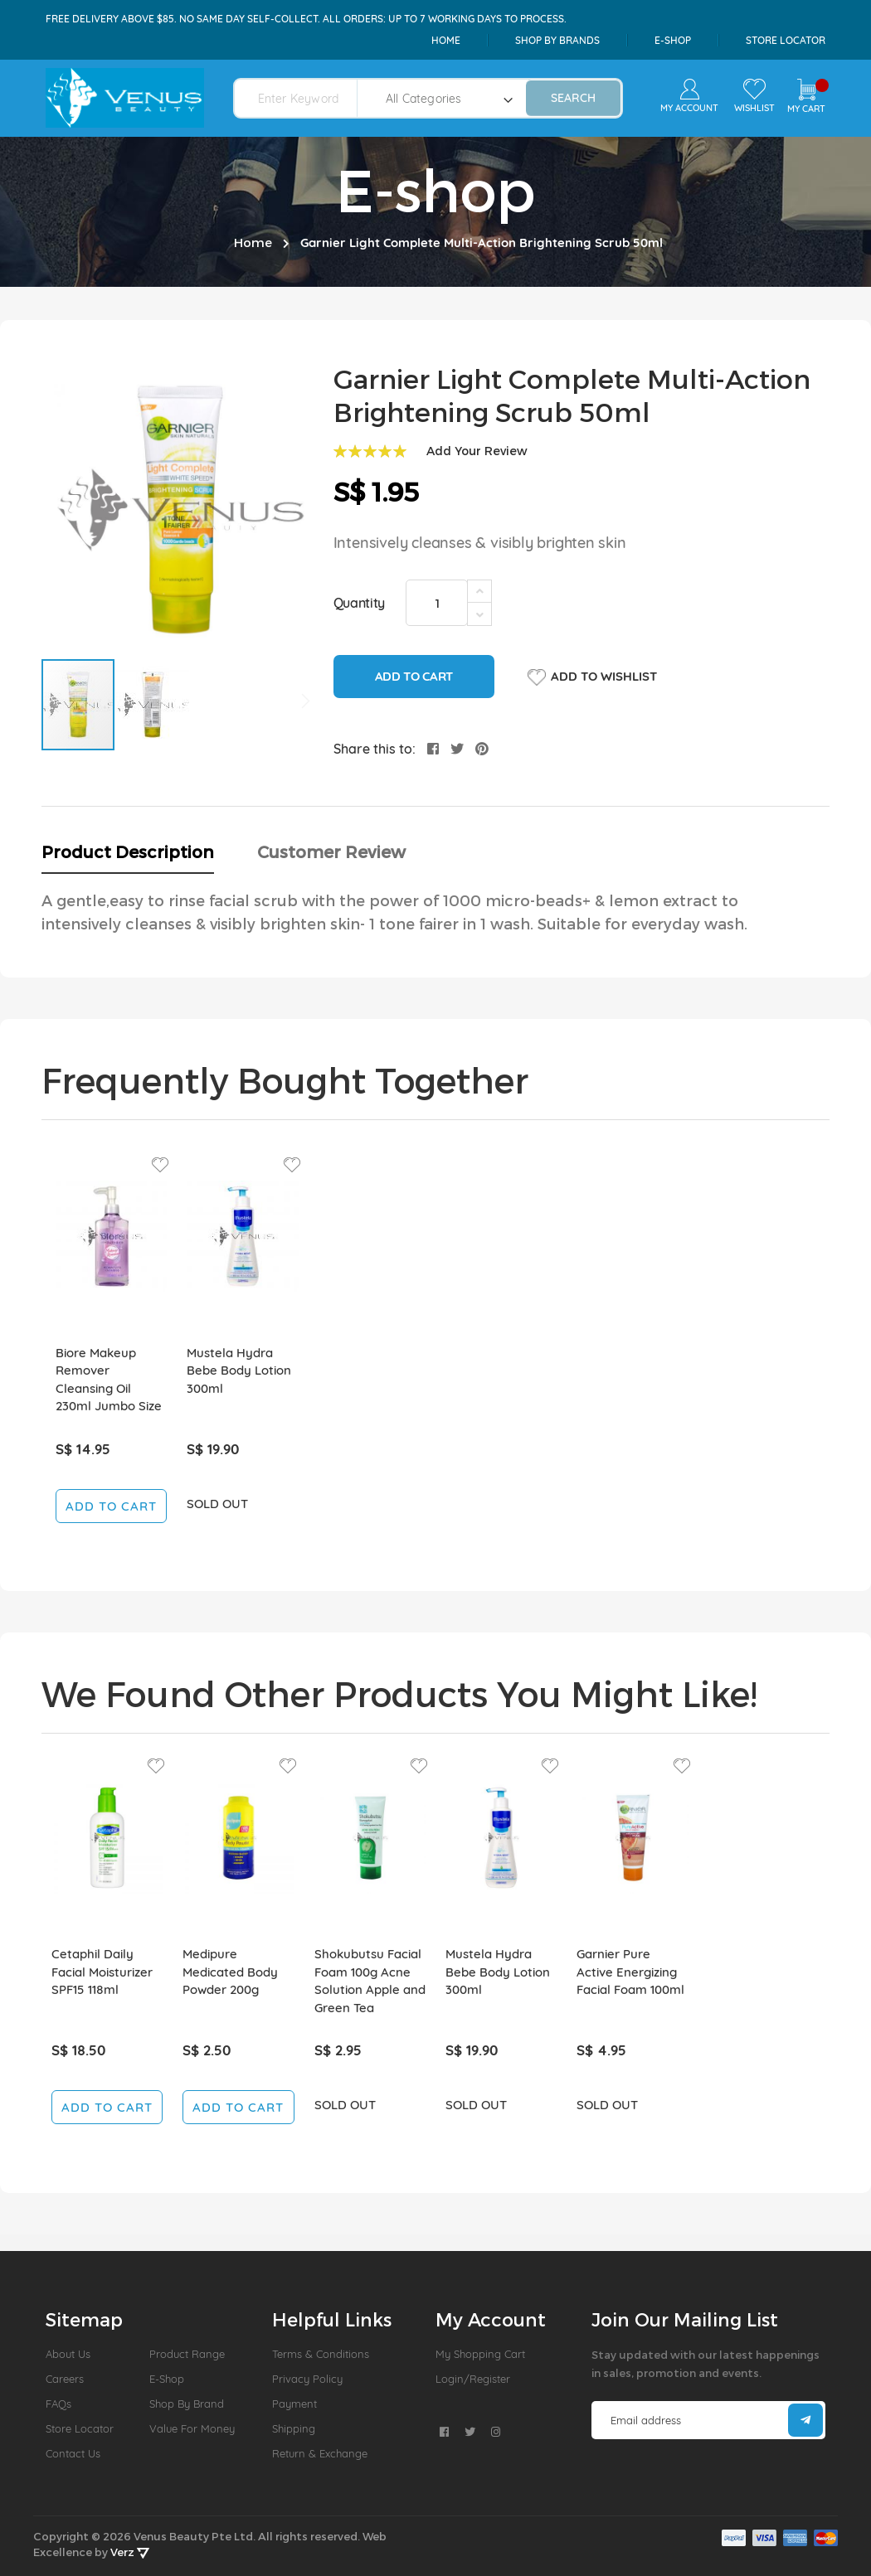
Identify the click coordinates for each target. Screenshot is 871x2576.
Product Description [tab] (127, 851)
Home (445, 40)
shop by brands (557, 40)
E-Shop (166, 2378)
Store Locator (785, 40)
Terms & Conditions (320, 2353)
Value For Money (192, 2428)
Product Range (187, 2353)
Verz (129, 2552)
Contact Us (73, 2453)
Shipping (293, 2428)
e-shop (672, 40)
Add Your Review (477, 451)
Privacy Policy (307, 2378)
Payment (294, 2403)
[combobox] (306, 98)
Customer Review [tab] (331, 851)
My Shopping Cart (480, 2353)
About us (68, 2353)
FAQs (58, 2403)
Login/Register (473, 2378)
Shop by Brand (186, 2403)
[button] (152, 704)
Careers (65, 2378)
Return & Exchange (319, 2453)
